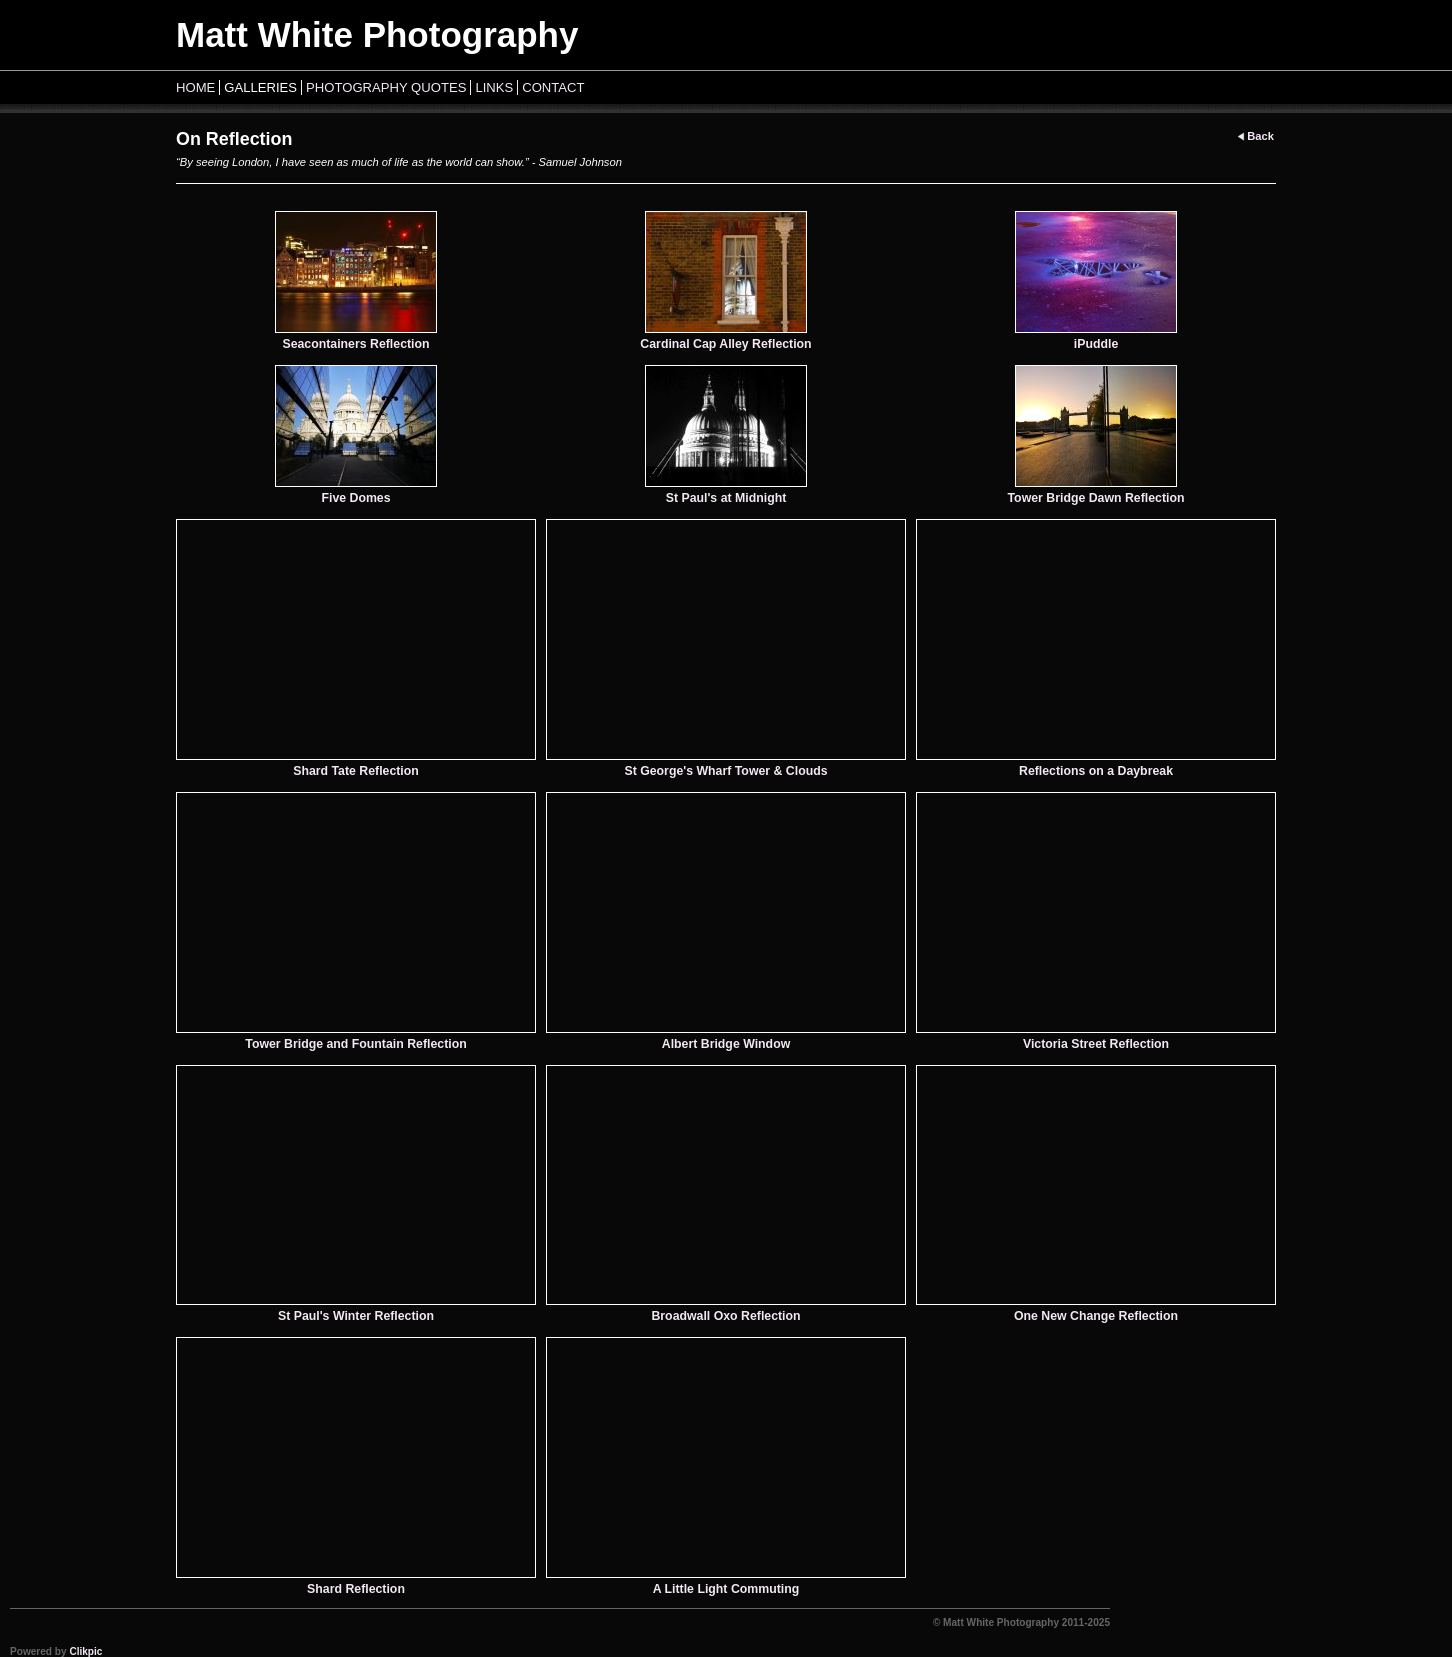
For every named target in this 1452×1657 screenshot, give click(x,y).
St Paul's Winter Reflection (356, 1316)
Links (494, 87)
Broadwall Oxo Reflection (725, 1316)
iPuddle (1096, 344)
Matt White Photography (377, 34)
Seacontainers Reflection (355, 344)
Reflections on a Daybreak (1096, 771)
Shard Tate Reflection (356, 771)
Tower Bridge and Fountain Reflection (355, 1044)
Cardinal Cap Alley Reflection (725, 344)
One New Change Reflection (1096, 1316)
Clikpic (85, 1651)
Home (195, 87)
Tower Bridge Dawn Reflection (1096, 498)
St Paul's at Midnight (726, 498)
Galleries (260, 87)
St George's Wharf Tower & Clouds (725, 771)
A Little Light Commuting (726, 1589)
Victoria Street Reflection (1096, 1044)
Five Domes (355, 498)
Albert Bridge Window (726, 1044)
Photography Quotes (386, 87)
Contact (553, 87)
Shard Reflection (356, 1589)
